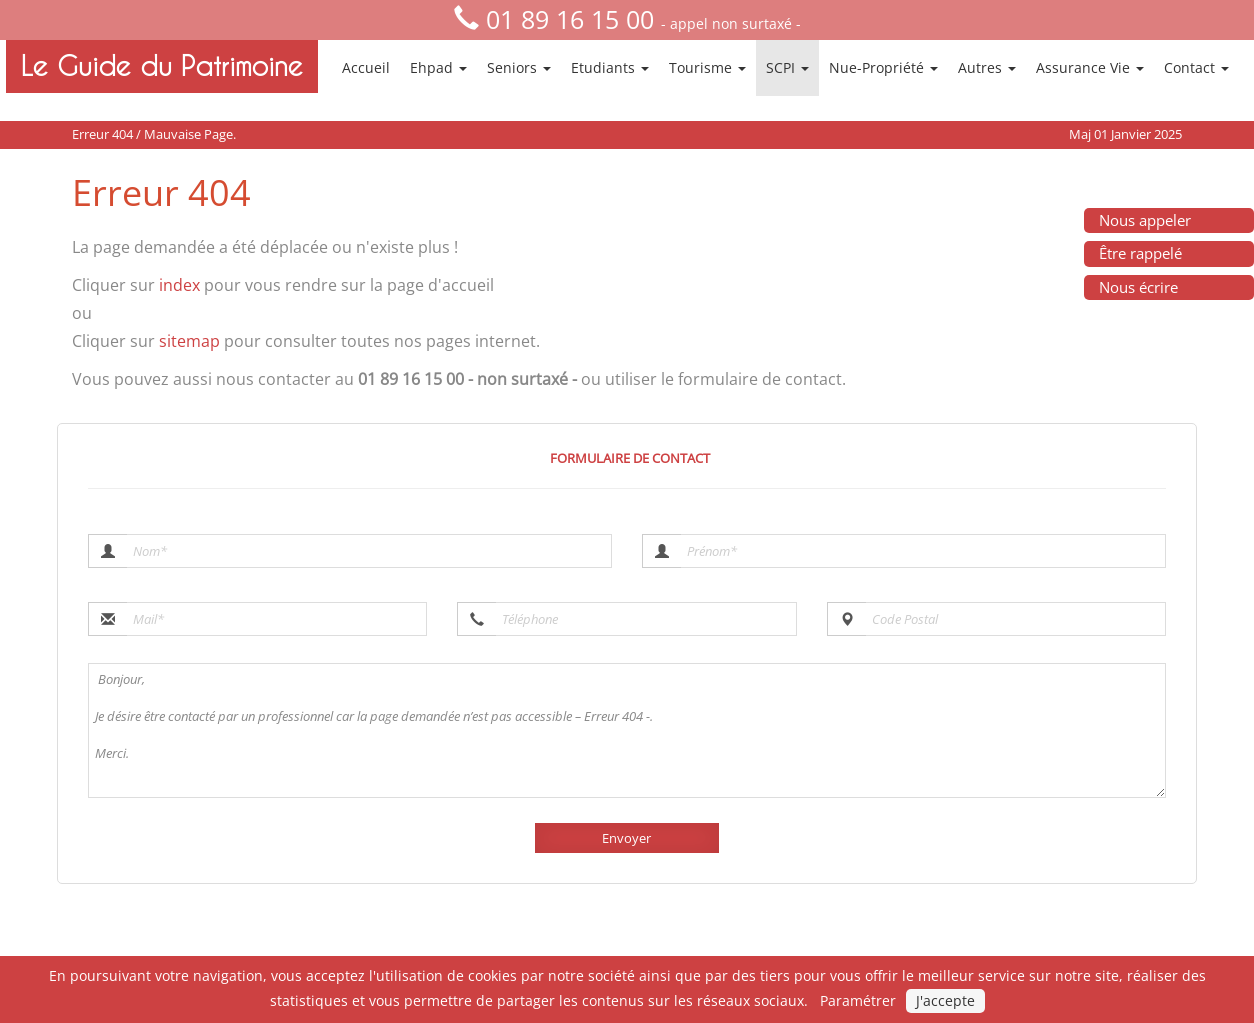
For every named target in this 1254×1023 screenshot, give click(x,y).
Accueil (366, 67)
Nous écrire (1138, 287)
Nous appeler (1145, 220)
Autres (987, 67)
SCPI (787, 67)
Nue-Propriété (883, 67)
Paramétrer (858, 1000)
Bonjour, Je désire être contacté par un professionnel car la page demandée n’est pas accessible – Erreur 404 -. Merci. (627, 730)
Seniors (519, 67)
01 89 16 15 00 (570, 19)
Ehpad (438, 67)
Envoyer (626, 838)
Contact (1196, 67)
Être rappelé (1140, 253)
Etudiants (610, 67)
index (179, 285)
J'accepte (945, 1000)
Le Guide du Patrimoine (162, 66)
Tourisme (707, 67)
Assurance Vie (1090, 67)
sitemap (189, 341)
